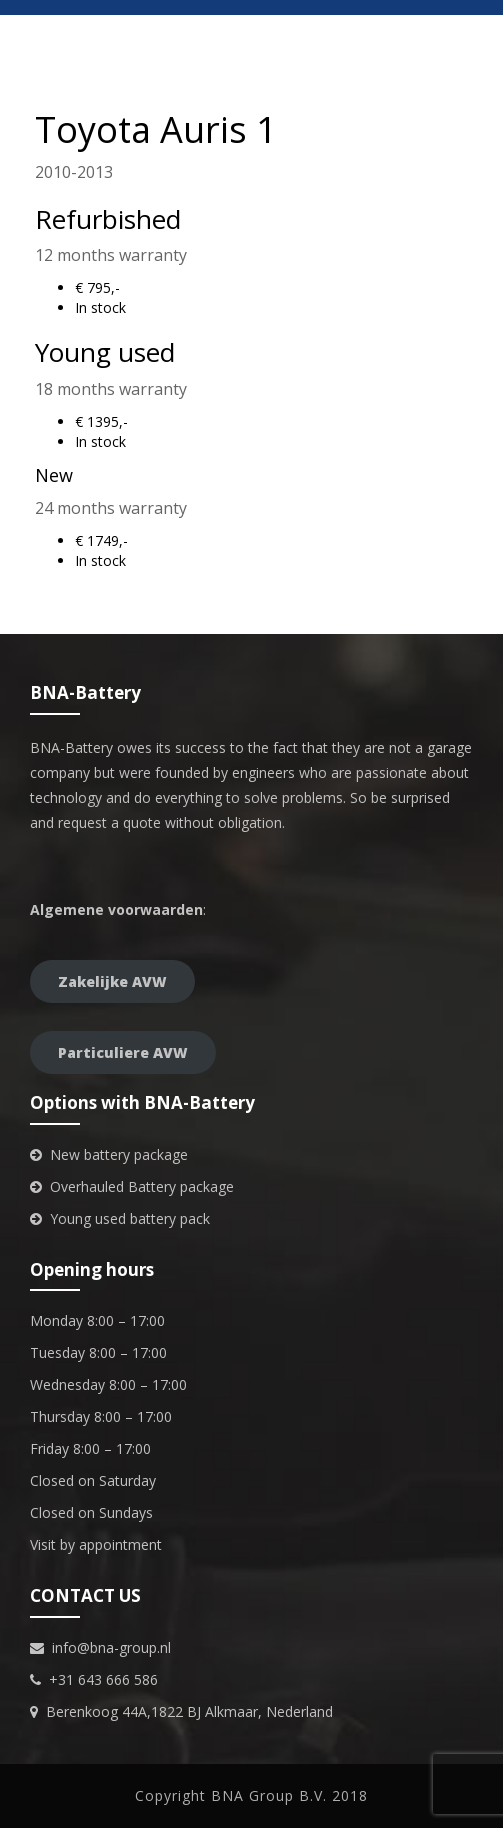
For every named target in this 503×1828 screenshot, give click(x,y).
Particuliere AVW (123, 1052)
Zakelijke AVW (112, 981)
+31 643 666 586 (103, 1679)
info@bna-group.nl (111, 1647)
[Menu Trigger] (475, 27)
